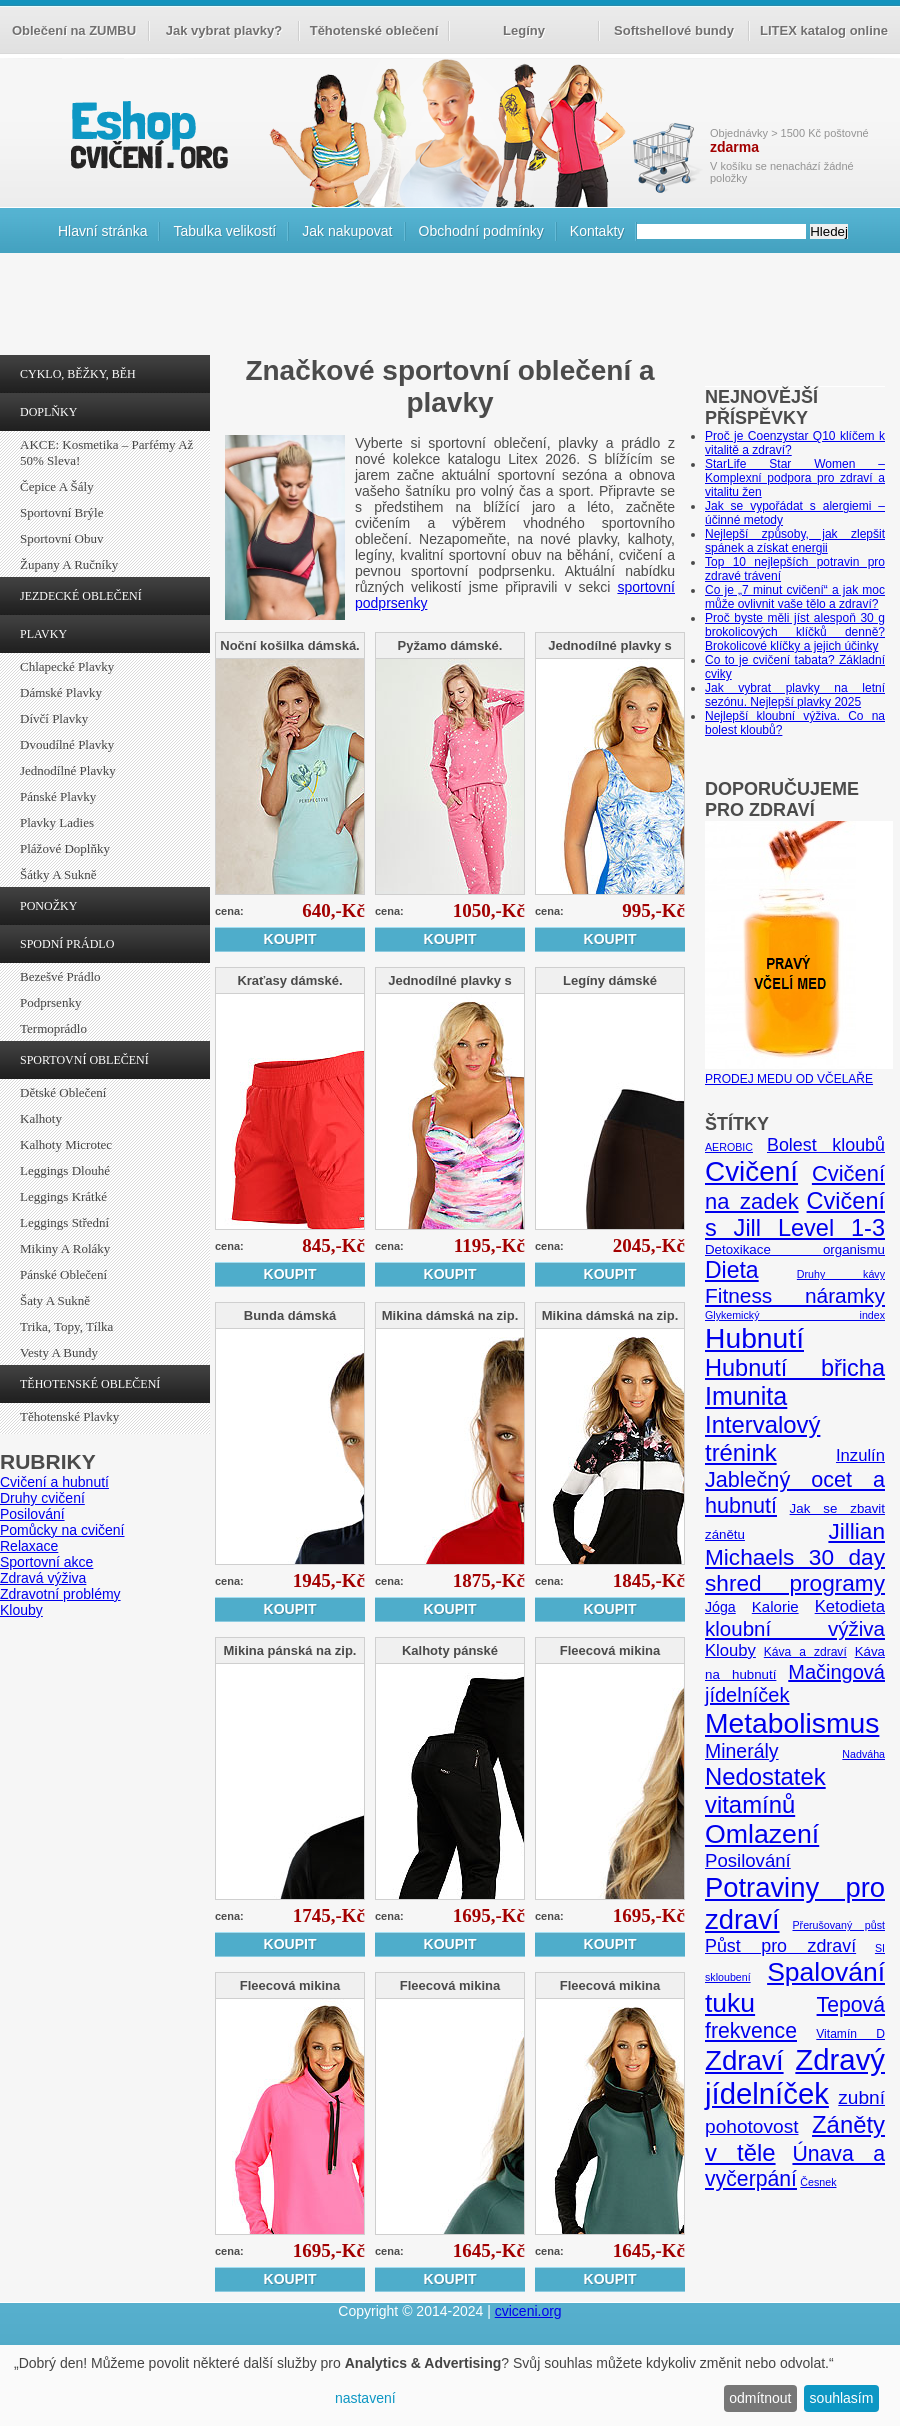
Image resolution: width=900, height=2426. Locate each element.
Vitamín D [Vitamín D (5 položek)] (850, 2034)
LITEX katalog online (824, 30)
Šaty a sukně (55, 1300)
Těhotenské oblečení (374, 30)
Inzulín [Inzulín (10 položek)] (860, 1455)
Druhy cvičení (42, 1498)
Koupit (290, 939)
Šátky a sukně (58, 874)
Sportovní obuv (61, 538)
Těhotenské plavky (69, 1416)
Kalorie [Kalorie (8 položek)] (775, 1606)
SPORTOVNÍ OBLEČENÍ (84, 1060)
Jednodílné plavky (68, 770)
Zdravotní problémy (60, 1594)
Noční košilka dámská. (289, 645)
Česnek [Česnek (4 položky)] (818, 2182)
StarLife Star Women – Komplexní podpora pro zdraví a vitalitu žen (795, 478)
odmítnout (760, 2398)
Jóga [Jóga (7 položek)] (720, 1607)
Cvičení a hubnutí (54, 1482)
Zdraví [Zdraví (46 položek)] (744, 2060)
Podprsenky (50, 1002)
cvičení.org (147, 134)
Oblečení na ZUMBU (74, 30)
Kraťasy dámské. (289, 980)
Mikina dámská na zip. (450, 1315)
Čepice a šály (57, 486)
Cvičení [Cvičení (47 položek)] (751, 1171)
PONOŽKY (48, 906)
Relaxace (29, 1546)
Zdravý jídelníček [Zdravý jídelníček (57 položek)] (795, 2076)
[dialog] (450, 2385)
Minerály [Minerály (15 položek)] (742, 1751)
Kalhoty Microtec (66, 1144)
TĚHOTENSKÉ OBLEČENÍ (90, 1384)
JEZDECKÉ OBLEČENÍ (81, 596)
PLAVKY (43, 634)
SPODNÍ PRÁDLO (67, 944)
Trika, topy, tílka (66, 1326)
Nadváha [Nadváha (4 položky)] (863, 1754)
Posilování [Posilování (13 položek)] (748, 1860)
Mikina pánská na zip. (290, 1650)
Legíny (524, 30)
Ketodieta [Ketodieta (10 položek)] (850, 1606)
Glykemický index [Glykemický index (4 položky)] (795, 1315)
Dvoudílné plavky (67, 744)
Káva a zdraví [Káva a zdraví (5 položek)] (805, 1652)
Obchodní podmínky (481, 231)
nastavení (365, 2398)
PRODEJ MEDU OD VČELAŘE (799, 1072)
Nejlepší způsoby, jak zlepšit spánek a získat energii (795, 541)
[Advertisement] (450, 309)
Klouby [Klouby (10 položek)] (730, 1650)
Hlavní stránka (102, 231)
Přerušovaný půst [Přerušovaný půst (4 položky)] (838, 1925)
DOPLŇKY (48, 412)
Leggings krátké (63, 1196)
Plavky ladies (57, 822)
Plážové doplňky (65, 848)
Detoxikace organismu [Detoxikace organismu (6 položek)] (795, 1249)
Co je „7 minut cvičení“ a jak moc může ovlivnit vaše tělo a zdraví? (795, 597)
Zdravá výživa (43, 1578)
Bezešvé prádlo (60, 976)
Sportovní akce (46, 1562)
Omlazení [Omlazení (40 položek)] (762, 1834)
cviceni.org (528, 2311)
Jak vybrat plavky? (224, 30)
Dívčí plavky (54, 718)
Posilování (32, 1514)
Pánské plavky (58, 796)
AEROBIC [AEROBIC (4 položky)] (729, 1147)
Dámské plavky (61, 692)
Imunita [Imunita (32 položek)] (746, 1396)
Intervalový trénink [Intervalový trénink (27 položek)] (762, 1438)
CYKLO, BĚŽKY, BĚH (78, 374)
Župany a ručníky (69, 564)
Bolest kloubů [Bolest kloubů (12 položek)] (826, 1145)
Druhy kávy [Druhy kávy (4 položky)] (841, 1274)
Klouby (21, 1610)
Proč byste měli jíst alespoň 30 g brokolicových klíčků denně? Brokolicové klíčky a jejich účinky (795, 632)
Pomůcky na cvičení (62, 1530)
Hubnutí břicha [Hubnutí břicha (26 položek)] (795, 1368)
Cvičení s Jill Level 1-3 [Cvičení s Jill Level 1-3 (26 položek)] (795, 1214)
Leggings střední (64, 1222)
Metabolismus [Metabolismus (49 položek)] (792, 1723)
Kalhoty (41, 1118)
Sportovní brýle (61, 512)
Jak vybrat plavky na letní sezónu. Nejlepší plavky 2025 (795, 695)
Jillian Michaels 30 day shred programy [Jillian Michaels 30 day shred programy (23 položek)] (795, 1557)
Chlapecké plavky (67, 666)
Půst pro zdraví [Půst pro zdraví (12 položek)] (780, 1946)
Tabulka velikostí (224, 231)
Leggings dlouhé (65, 1170)
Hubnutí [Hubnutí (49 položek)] (754, 1338)
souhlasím (842, 2398)
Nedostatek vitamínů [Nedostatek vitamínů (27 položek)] (765, 1790)
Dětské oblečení (63, 1092)
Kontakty (597, 231)
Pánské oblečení (63, 1274)
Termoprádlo (53, 1028)
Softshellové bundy (674, 30)
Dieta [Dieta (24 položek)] (732, 1270)
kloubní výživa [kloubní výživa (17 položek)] (795, 1628)
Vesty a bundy (59, 1352)
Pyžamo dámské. (450, 645)
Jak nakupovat (347, 231)
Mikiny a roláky (65, 1248)
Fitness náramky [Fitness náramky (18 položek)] (795, 1295)
